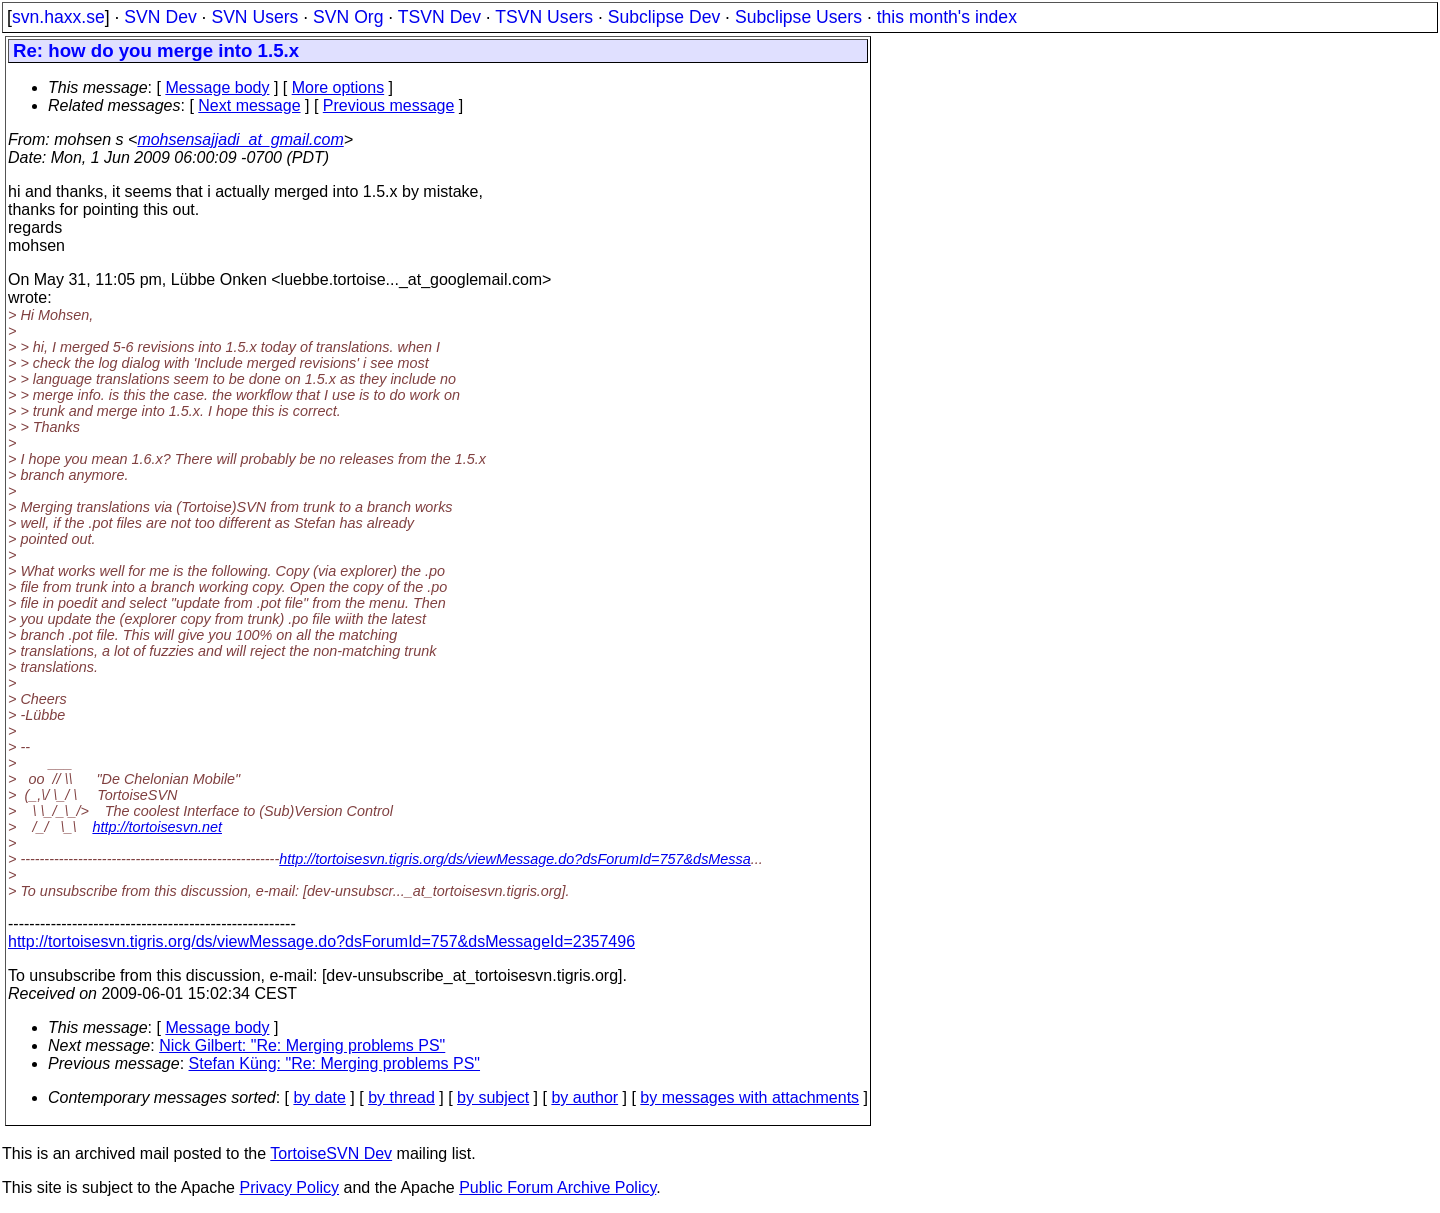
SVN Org (348, 17)
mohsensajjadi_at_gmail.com (240, 139)
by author (584, 1097)
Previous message (389, 105)
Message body (217, 87)
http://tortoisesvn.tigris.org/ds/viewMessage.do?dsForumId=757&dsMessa (515, 859)
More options (338, 87)
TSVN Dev (439, 17)
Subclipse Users (798, 17)
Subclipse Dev (664, 17)
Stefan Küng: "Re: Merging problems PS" (335, 1063)
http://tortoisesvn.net (157, 827)
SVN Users (254, 17)
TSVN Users (544, 17)
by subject (493, 1097)
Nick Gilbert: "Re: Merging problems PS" (302, 1045)
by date (319, 1097)
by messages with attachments (749, 1097)
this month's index (947, 17)
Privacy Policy (289, 1187)
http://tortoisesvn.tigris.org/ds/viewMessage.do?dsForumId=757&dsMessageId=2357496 (321, 941)
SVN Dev (160, 17)
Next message (249, 105)
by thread (401, 1097)
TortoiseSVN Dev (331, 1153)
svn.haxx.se (58, 17)
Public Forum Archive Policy (557, 1187)
